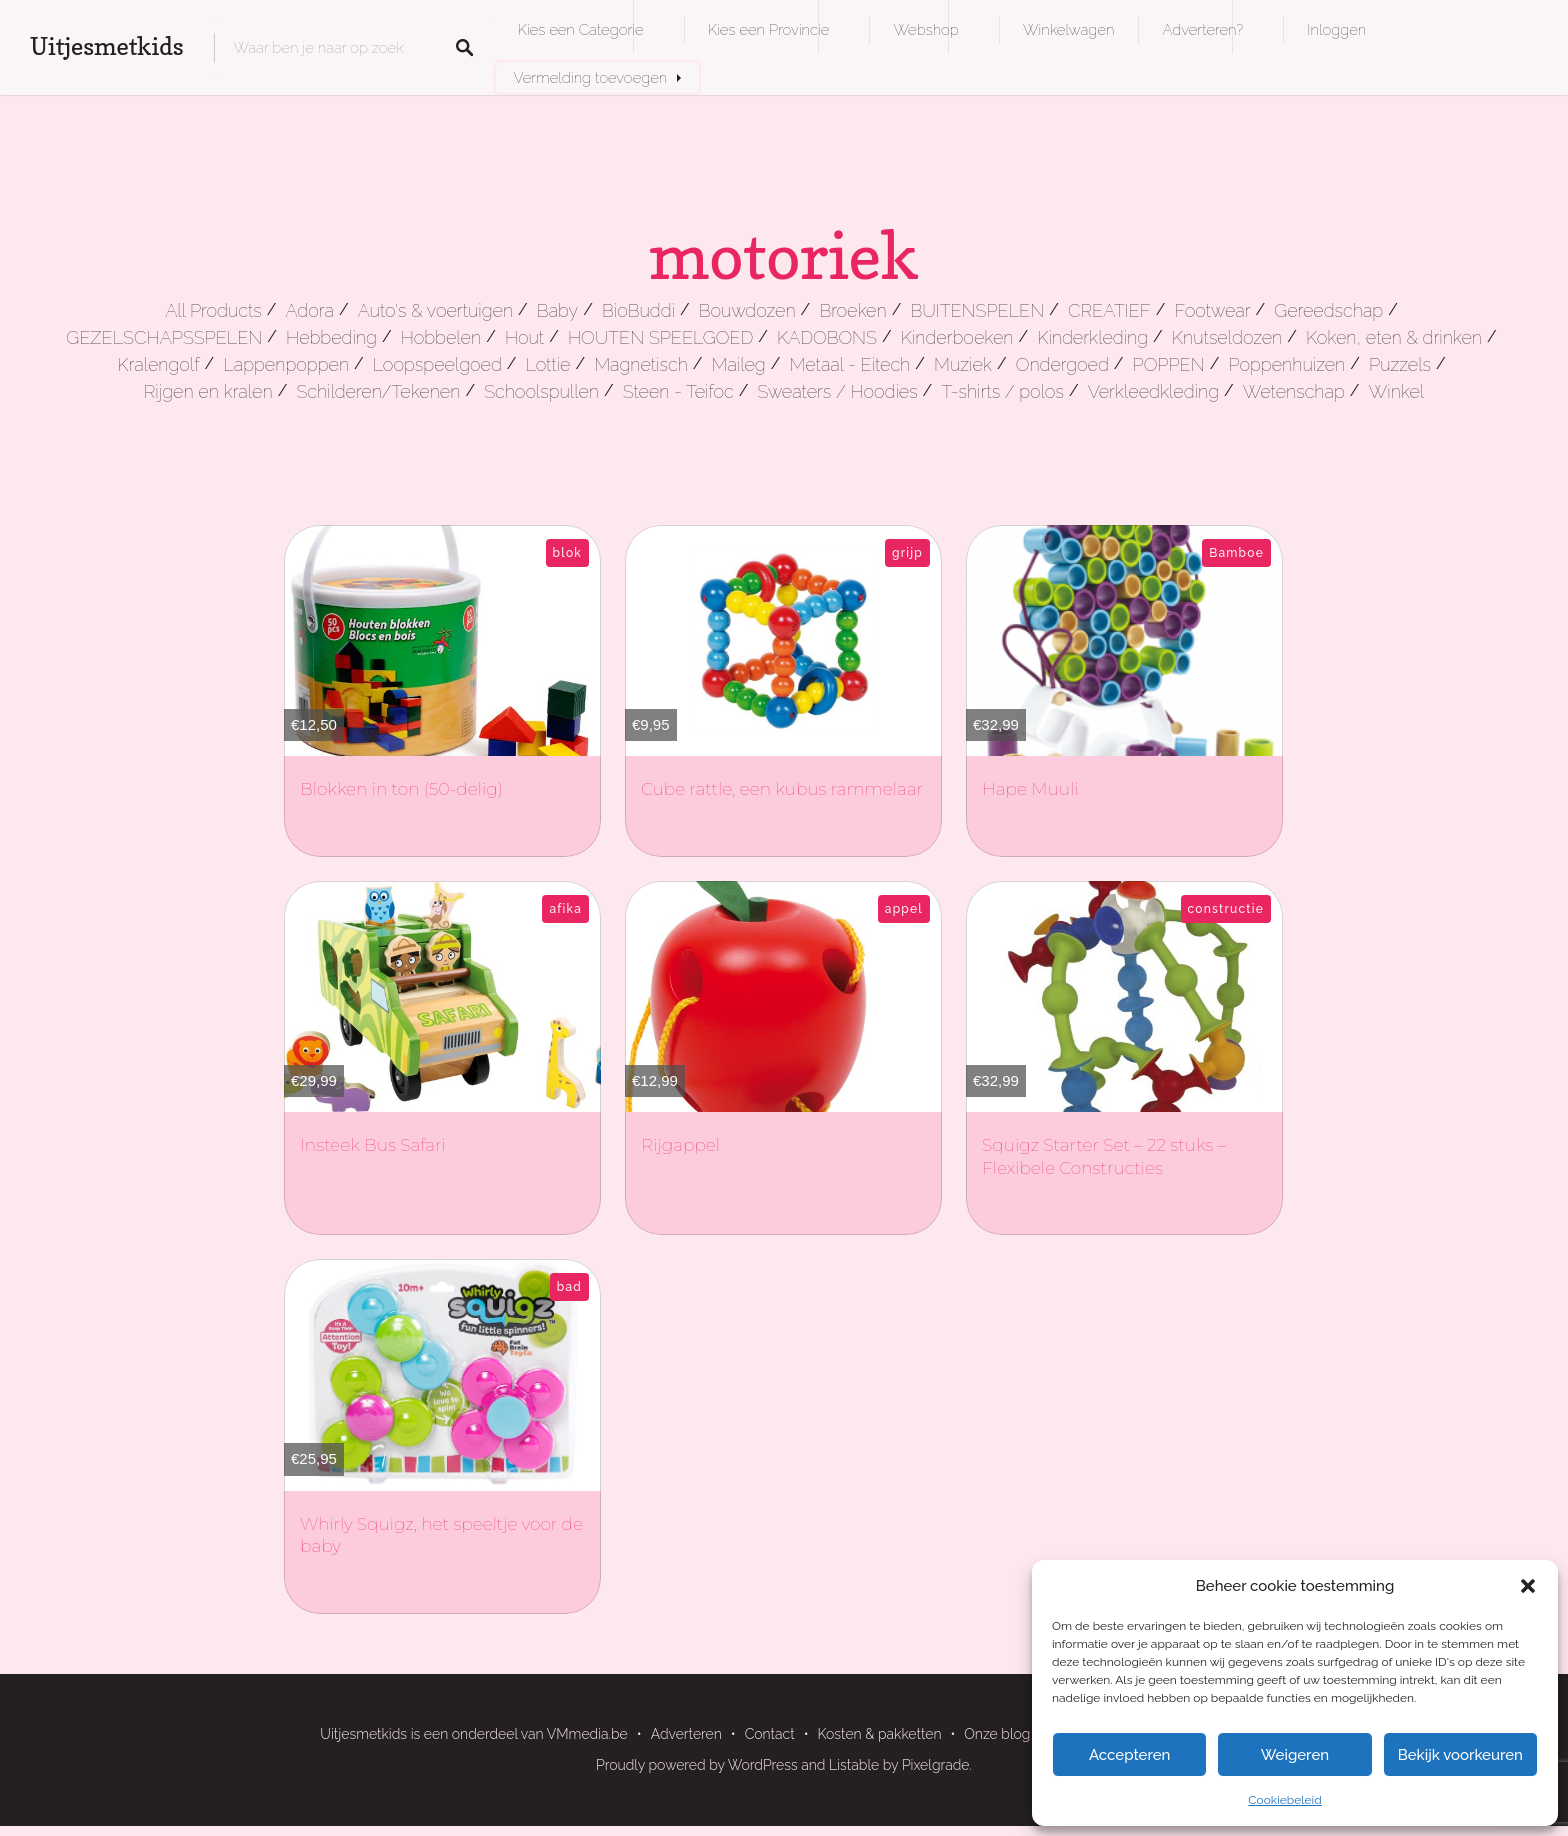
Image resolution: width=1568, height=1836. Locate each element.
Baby (557, 310)
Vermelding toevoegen (591, 77)
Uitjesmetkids (107, 46)
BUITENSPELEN (977, 310)
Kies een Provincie (769, 29)
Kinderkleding (1092, 337)
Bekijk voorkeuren (1460, 1755)
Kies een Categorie (581, 29)
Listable (854, 1765)
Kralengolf (158, 364)
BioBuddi (638, 310)
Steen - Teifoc (678, 391)
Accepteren (1130, 1755)
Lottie (548, 364)
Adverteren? (1202, 29)
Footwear (1212, 310)
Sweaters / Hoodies (837, 391)
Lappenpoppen (286, 364)
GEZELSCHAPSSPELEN (164, 337)
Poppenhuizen (1286, 364)
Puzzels (1400, 364)
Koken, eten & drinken (1394, 337)
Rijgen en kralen (208, 391)
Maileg (739, 364)
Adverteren (686, 1734)
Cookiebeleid (1284, 1800)
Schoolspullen (541, 391)
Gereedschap (1328, 310)
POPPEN (1169, 364)
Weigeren (1295, 1755)
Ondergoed (1062, 364)
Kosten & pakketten (880, 1734)
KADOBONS (827, 337)
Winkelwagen (1068, 29)
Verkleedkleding (1153, 391)
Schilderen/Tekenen (378, 391)
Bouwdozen (747, 310)
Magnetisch (641, 364)
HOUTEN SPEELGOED (660, 337)
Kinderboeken (957, 337)
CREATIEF (1109, 310)
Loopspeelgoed (437, 364)
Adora (309, 310)
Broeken (852, 310)
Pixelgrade (936, 1765)
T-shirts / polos (1002, 391)
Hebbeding (331, 337)
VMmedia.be (587, 1734)
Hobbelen (441, 337)
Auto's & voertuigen (435, 310)
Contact (770, 1734)
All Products (213, 310)
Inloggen (1336, 29)
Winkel (1397, 391)
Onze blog (997, 1734)
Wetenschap (1294, 391)
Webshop (925, 29)
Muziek (963, 364)
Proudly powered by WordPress (697, 1765)
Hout (524, 337)
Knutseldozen (1227, 337)
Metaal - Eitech (850, 364)
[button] (1528, 1586)
